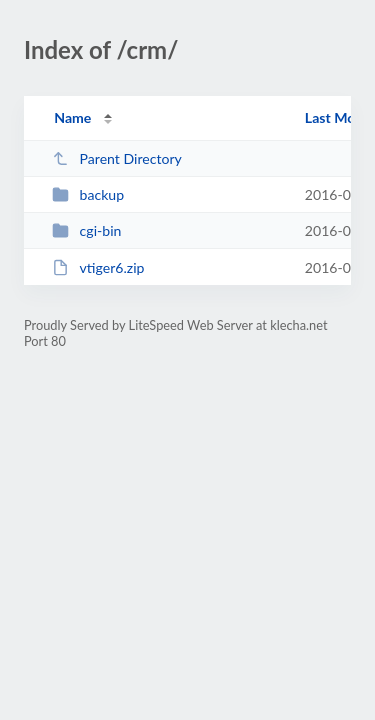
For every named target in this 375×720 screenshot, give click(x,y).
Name (72, 117)
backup (88, 194)
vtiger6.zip (98, 267)
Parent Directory (117, 158)
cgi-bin (86, 230)
